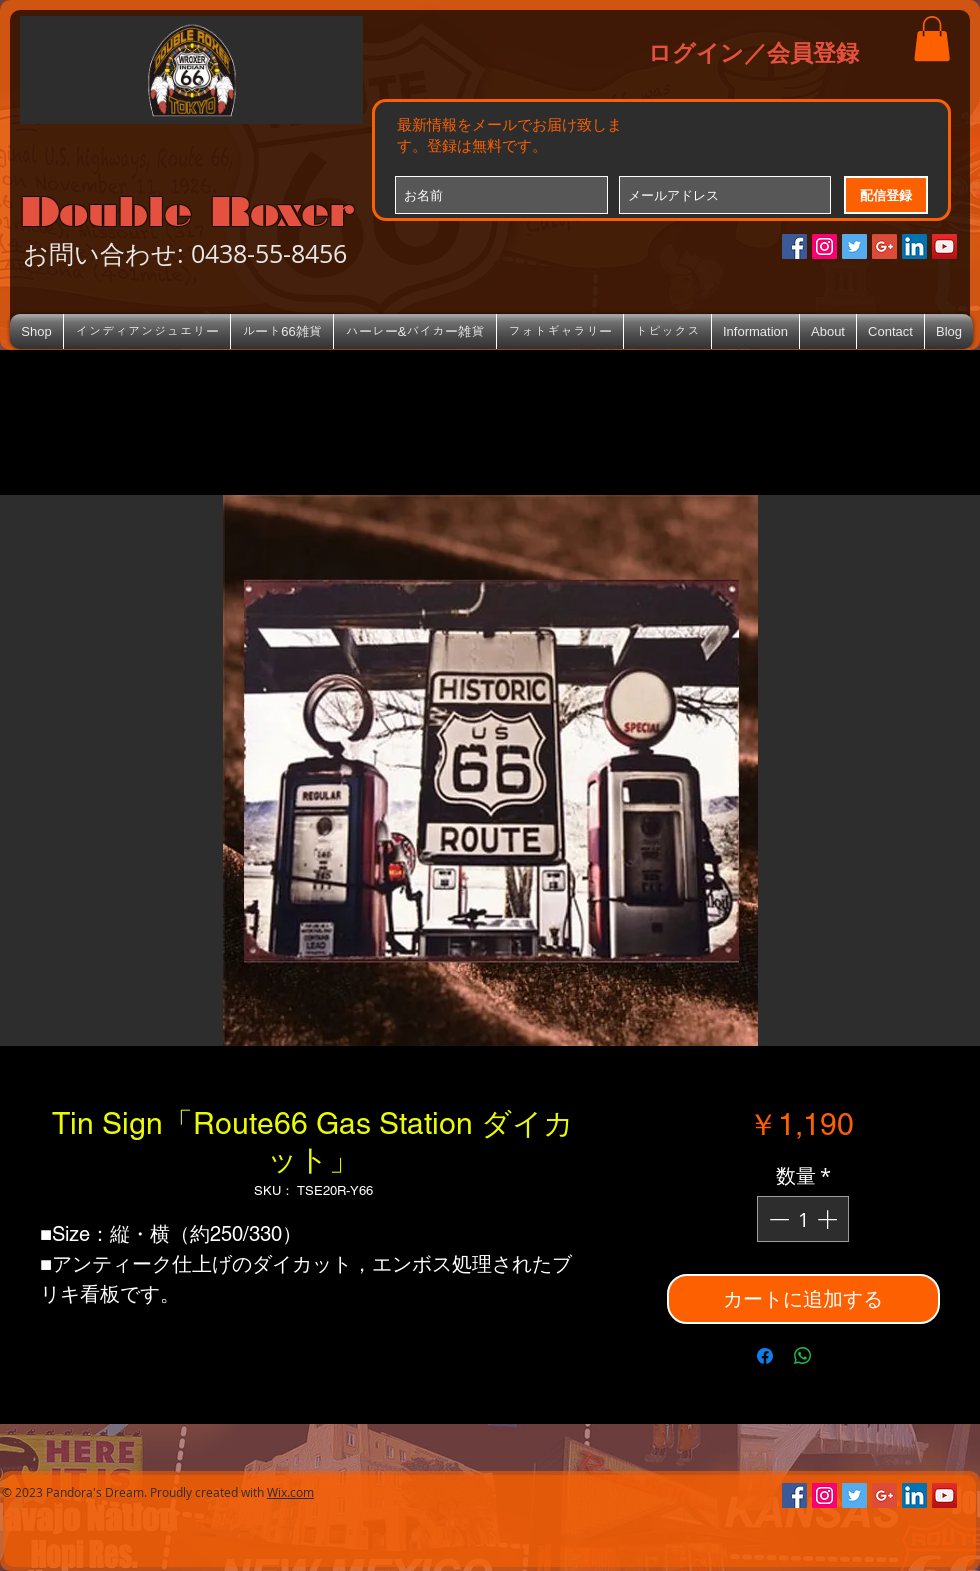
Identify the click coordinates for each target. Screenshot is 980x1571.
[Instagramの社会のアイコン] (824, 246)
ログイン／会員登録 (753, 52)
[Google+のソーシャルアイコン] (884, 246)
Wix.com (290, 1492)
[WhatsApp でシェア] (803, 1356)
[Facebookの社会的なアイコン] (794, 246)
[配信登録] (886, 195)
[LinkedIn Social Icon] (914, 246)
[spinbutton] (803, 1219)
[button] (932, 38)
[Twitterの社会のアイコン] (854, 246)
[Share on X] (841, 1356)
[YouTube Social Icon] (944, 246)
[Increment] (829, 1219)
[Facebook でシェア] (765, 1356)
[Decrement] (777, 1219)
